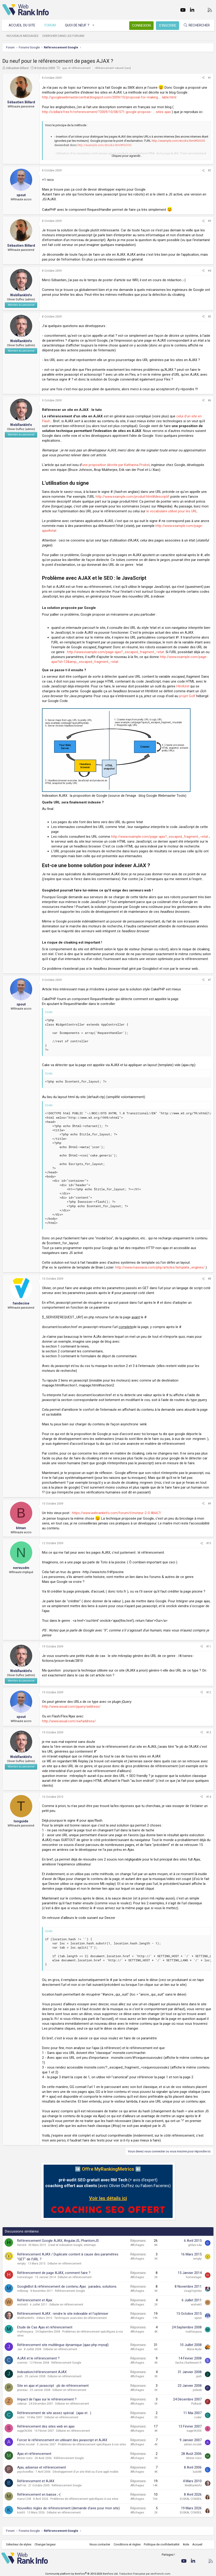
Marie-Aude (194, 2349)
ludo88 (197, 2471)
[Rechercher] (195, 25)
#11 (208, 1646)
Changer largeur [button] (46, 2544)
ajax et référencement (76, 68)
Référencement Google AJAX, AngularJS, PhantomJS (58, 2241)
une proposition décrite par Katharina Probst (116, 465)
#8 (209, 1278)
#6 (209, 400)
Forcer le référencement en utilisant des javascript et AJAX (62, 2440)
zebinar (22, 2403)
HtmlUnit (182, 686)
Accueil (196, 2544)
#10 (208, 1543)
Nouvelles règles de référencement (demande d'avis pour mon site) (68, 2508)
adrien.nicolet (26, 2444)
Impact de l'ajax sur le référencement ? (47, 2399)
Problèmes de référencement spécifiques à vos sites (92, 2444)
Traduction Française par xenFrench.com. (145, 2573)
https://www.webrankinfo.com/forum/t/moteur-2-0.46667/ (116, 1513)
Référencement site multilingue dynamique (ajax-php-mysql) (63, 2345)
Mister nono (24, 2458)
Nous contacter (99, 2544)
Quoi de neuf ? (78, 25)
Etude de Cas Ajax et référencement (44, 2327)
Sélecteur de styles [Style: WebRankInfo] (19, 2544)
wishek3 (22, 2304)
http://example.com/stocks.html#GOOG (178, 140)
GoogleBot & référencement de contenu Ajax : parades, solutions (66, 2286)
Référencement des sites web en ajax (45, 2426)
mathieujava (25, 2331)
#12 (208, 1692)
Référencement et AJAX (35, 2481)
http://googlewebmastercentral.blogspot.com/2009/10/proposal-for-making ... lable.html (109, 97)
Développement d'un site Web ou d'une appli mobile (85, 2471)
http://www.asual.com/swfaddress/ (69, 1721)
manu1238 (24, 2498)
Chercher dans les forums (64, 36)
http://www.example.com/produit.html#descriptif (132, 496)
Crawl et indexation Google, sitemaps (72, 2245)
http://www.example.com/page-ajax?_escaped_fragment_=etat (115, 652)
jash (20, 2376)
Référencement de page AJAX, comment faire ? (53, 2273)
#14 (208, 1796)
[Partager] (203, 78)
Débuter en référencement (64, 2263)
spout (198, 2318)
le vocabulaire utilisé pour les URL (171, 511)
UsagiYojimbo (193, 2291)
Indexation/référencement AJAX (42, 2372)
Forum (51, 25)
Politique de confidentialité (160, 2544)
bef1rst (21, 2485)
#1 (209, 77)
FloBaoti (196, 2403)
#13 (208, 1732)
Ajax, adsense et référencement (41, 2467)
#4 (209, 270)
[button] (94, 25)
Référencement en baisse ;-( (39, 2494)
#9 (209, 1503)
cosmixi (22, 2362)
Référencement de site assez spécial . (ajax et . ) (54, 2413)
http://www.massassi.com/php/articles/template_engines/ (160, 1267)
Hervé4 (21, 2245)
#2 (209, 170)
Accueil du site (23, 25)
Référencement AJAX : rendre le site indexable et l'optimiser (62, 2313)
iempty (21, 2263)
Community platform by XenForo (81, 2573)
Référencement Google (70, 2291)
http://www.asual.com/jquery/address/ (71, 1706)
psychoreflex (25, 2471)
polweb (197, 2390)
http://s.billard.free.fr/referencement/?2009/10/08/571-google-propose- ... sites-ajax (106, 112)
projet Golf (187, 696)
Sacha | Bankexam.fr (188, 2362)
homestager (25, 2277)
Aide (185, 2544)
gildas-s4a (195, 2245)
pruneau (22, 2390)
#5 (209, 316)
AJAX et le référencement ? (38, 2358)
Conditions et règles (126, 2544)
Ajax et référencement (34, 2454)
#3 (209, 221)
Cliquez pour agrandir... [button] (127, 155)
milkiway (22, 2291)
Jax (19, 2349)
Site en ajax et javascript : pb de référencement (53, 2386)
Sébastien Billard (17, 68)
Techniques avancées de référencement (80, 2318)
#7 (209, 980)
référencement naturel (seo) (113, 68)
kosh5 (21, 2512)
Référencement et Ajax (34, 2300)
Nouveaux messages (23, 36)
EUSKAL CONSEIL (191, 2498)
